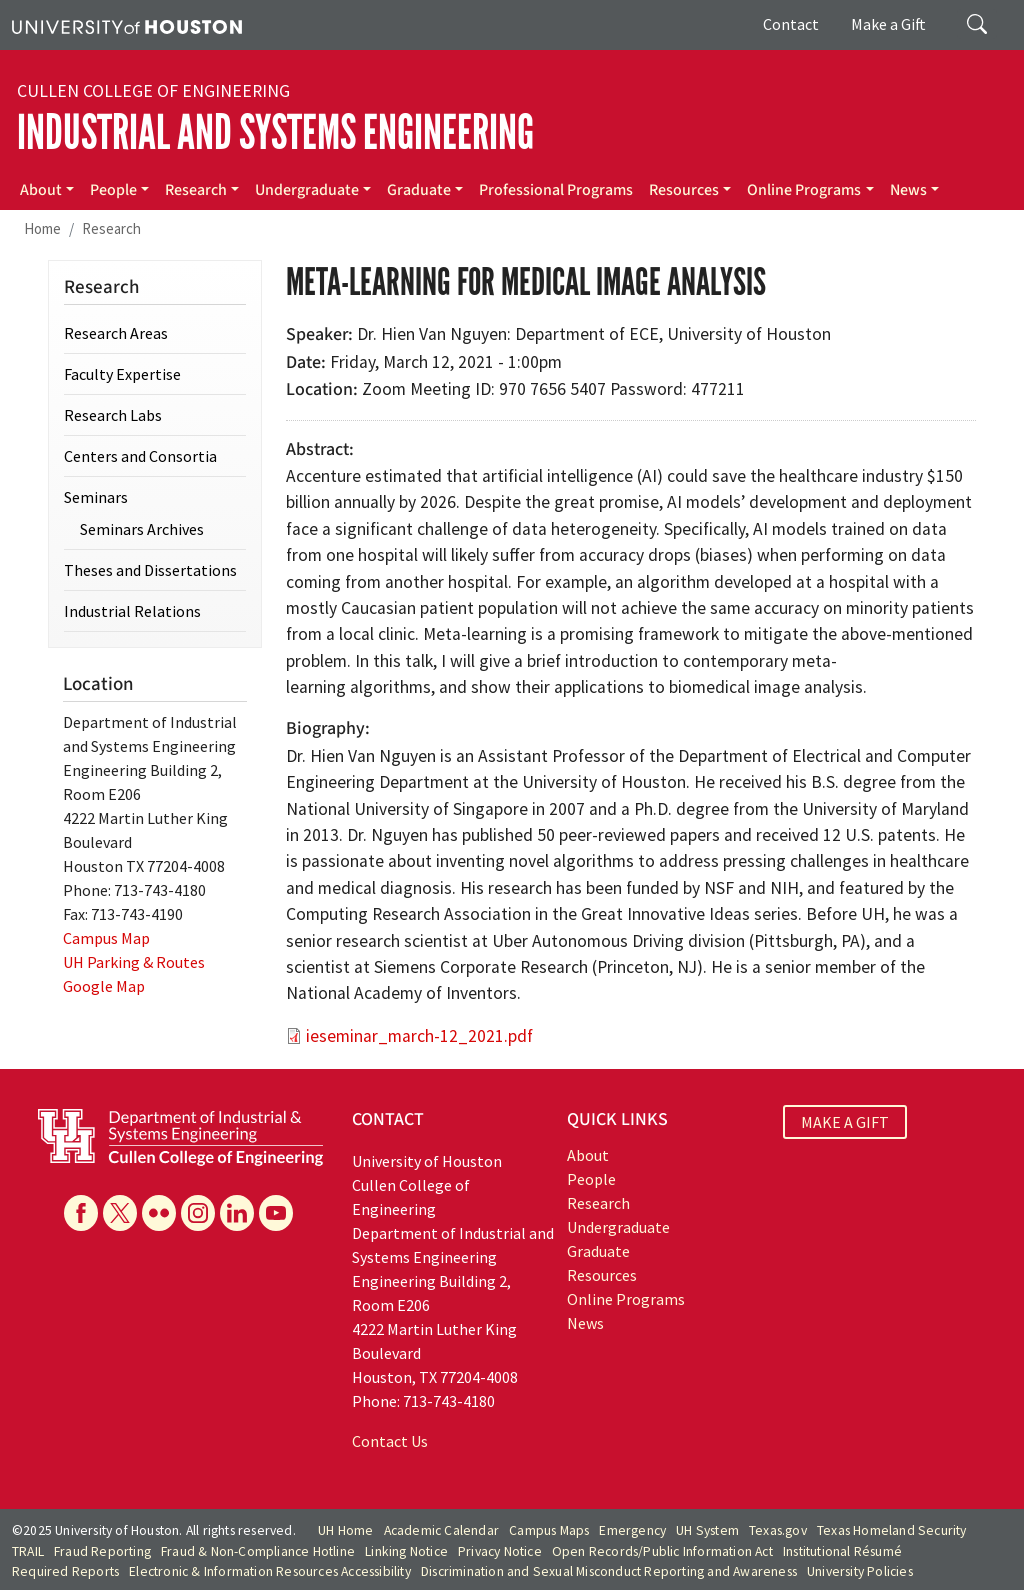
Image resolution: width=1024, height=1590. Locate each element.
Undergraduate (307, 190)
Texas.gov (778, 1530)
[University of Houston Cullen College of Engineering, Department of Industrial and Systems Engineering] (180, 1135)
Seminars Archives (142, 529)
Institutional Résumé (842, 1551)
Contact (791, 24)
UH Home (345, 1530)
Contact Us (390, 1441)
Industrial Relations (132, 611)
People (113, 190)
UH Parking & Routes (134, 962)
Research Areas (116, 333)
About (41, 190)
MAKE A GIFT (845, 1122)
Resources (684, 190)
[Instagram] (198, 1213)
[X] (120, 1213)
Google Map (104, 986)
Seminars (96, 497)
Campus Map (106, 938)
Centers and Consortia (140, 456)
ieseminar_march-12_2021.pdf (419, 1036)
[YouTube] (276, 1213)
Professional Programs (556, 190)
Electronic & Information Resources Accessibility (270, 1571)
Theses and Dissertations (150, 570)
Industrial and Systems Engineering (275, 132)
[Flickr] (159, 1213)
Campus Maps (549, 1530)
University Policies (860, 1571)
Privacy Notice (500, 1551)
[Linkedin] (237, 1213)
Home (42, 228)
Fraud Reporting (102, 1551)
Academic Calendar (441, 1530)
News (908, 190)
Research (196, 190)
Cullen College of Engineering (153, 91)
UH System (707, 1530)
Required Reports (65, 1571)
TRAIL (28, 1551)
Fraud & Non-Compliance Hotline (258, 1551)
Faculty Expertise (122, 374)
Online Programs (804, 190)
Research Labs (113, 415)
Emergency (632, 1530)
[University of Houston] (127, 25)
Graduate (419, 190)
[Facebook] (81, 1213)
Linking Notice (406, 1551)
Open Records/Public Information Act (662, 1551)
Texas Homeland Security (892, 1530)
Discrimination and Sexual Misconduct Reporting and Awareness (609, 1571)
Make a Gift (888, 24)
